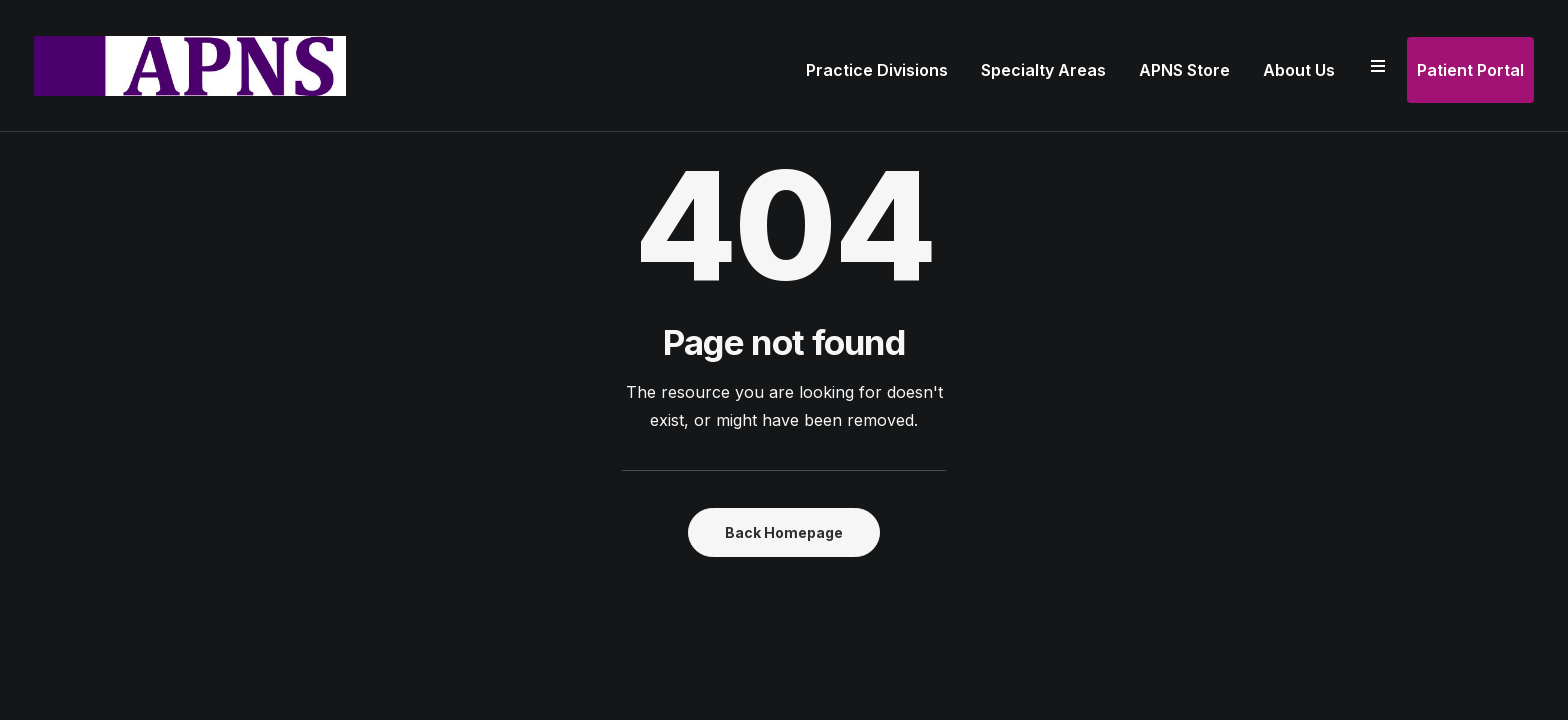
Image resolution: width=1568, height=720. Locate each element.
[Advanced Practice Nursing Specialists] (190, 66)
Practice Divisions (877, 70)
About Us (1299, 70)
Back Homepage (784, 532)
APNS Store (1184, 70)
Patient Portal (1470, 70)
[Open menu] (1378, 66)
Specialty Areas (1043, 70)
